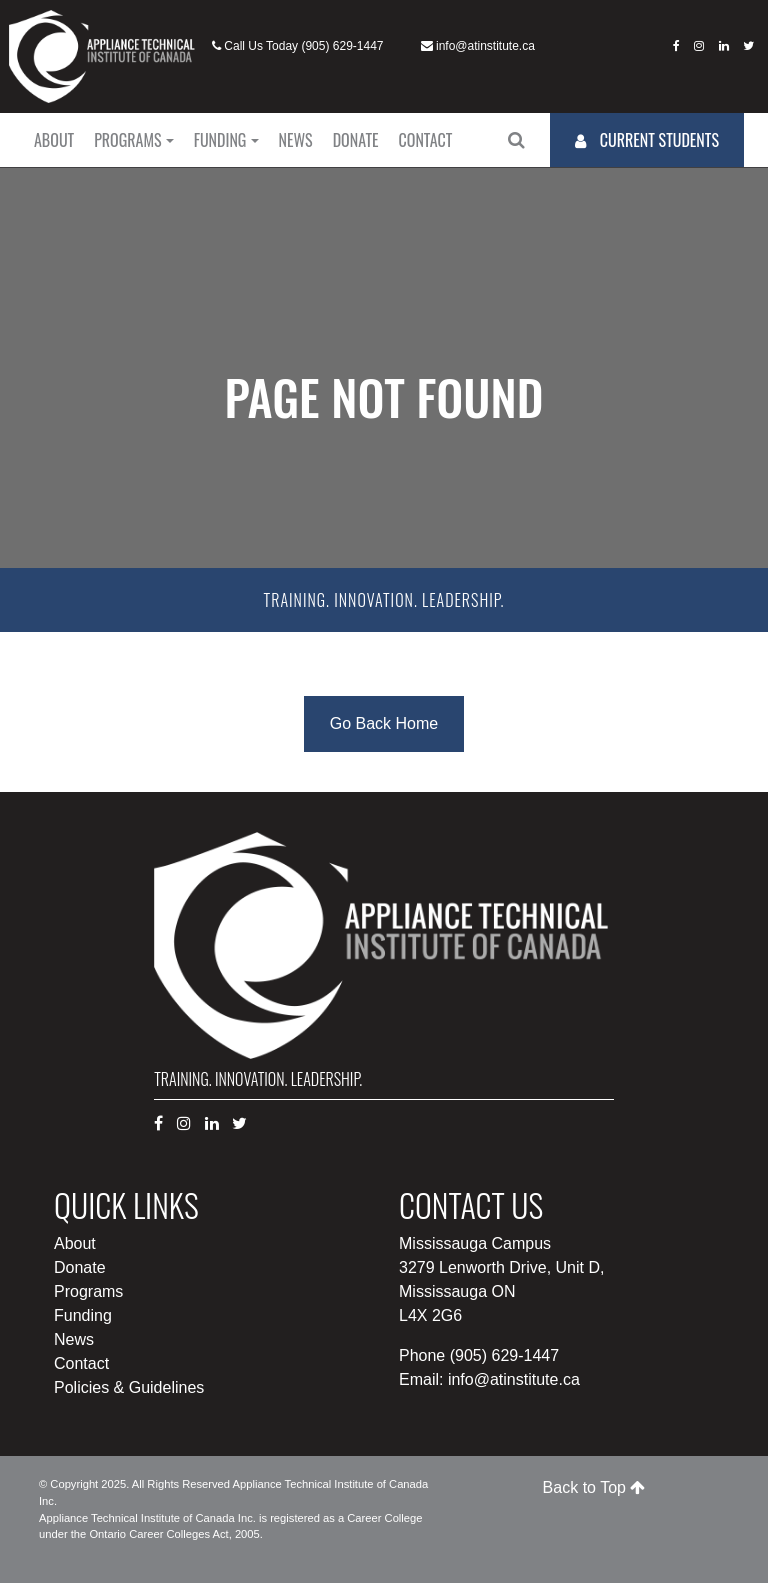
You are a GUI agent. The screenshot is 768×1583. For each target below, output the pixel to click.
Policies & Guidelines (129, 1387)
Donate (356, 140)
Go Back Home (384, 723)
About (54, 140)
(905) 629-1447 (342, 46)
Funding (220, 140)
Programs (127, 140)
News (296, 140)
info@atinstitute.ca (485, 46)
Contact (426, 140)
